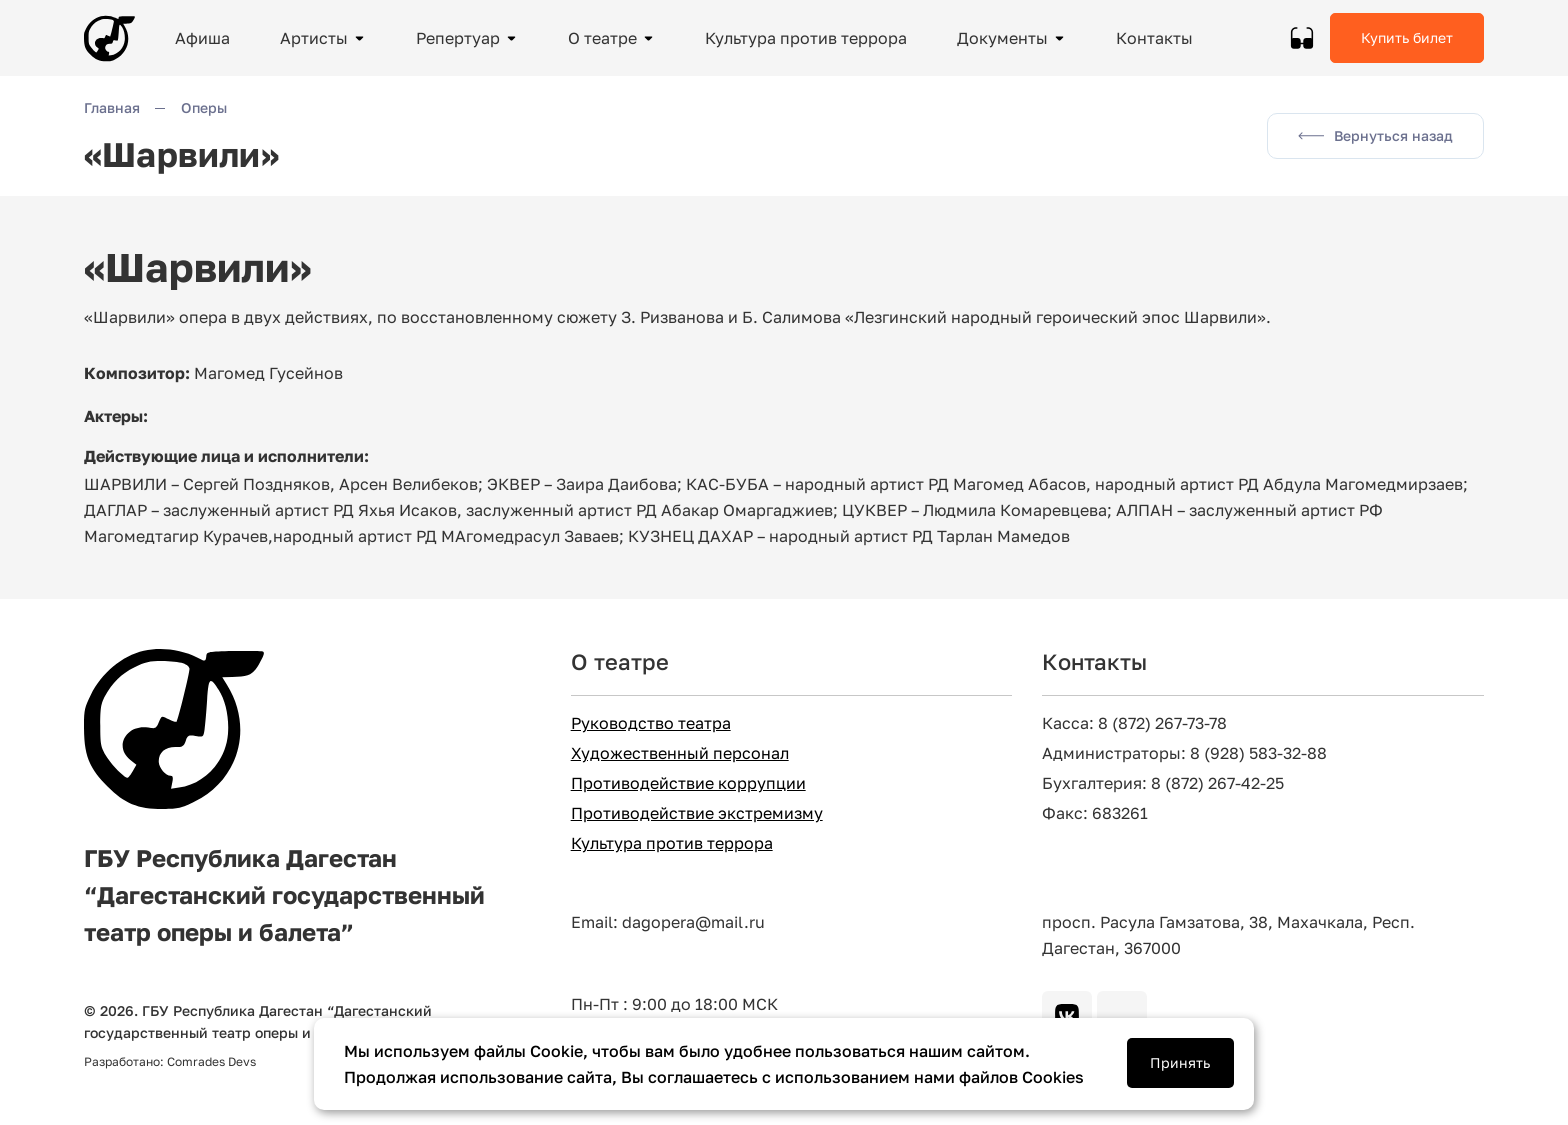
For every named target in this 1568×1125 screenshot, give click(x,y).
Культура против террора (672, 843)
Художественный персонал (680, 753)
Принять (1180, 1062)
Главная (112, 107)
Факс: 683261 (1095, 813)
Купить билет (1407, 37)
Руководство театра (651, 723)
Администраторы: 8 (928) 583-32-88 (1184, 753)
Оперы (204, 107)
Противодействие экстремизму (697, 813)
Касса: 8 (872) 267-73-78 (1134, 723)
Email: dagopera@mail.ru (668, 922)
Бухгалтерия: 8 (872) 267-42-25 (1163, 783)
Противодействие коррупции (688, 783)
